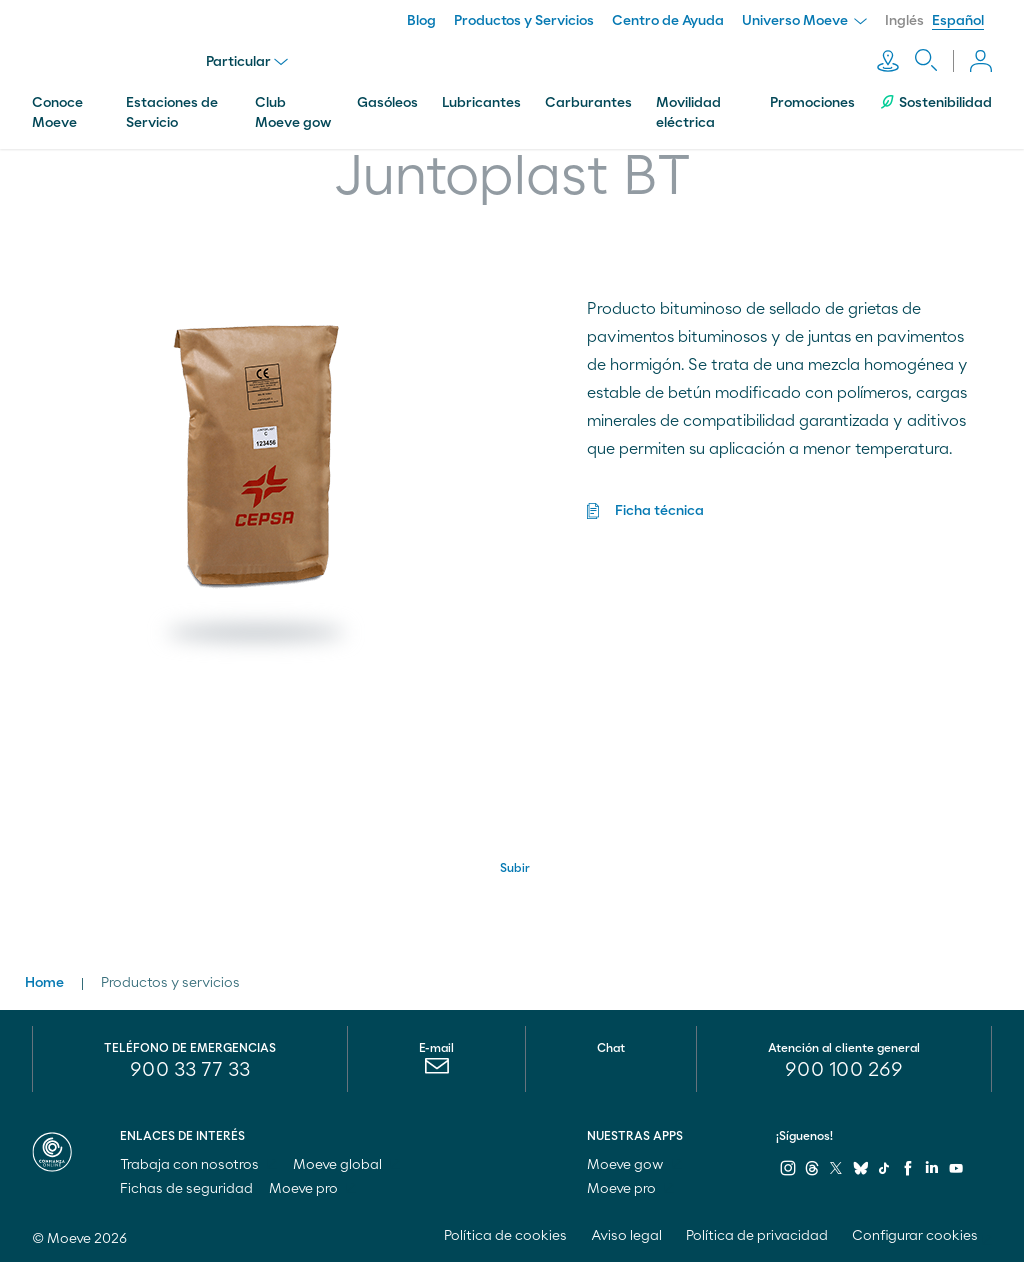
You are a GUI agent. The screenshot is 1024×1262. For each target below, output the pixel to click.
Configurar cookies (915, 1236)
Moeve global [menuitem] (346, 1165)
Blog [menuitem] (421, 21)
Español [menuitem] (958, 21)
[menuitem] (436, 1071)
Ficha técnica (659, 511)
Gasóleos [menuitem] (387, 103)
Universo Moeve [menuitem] (804, 21)
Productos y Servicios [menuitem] (524, 21)
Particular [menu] (247, 62)
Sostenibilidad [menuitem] (935, 102)
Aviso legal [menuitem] (626, 1236)
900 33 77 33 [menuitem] (190, 1070)
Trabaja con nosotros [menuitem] (198, 1165)
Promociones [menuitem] (812, 103)
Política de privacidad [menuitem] (757, 1236)
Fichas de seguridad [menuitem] (186, 1189)
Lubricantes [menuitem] (481, 103)
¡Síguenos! (804, 1136)
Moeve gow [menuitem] (634, 1165)
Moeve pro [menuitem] (312, 1189)
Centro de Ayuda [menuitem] (668, 21)
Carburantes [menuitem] (588, 103)
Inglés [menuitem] (904, 21)
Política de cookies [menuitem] (505, 1236)
